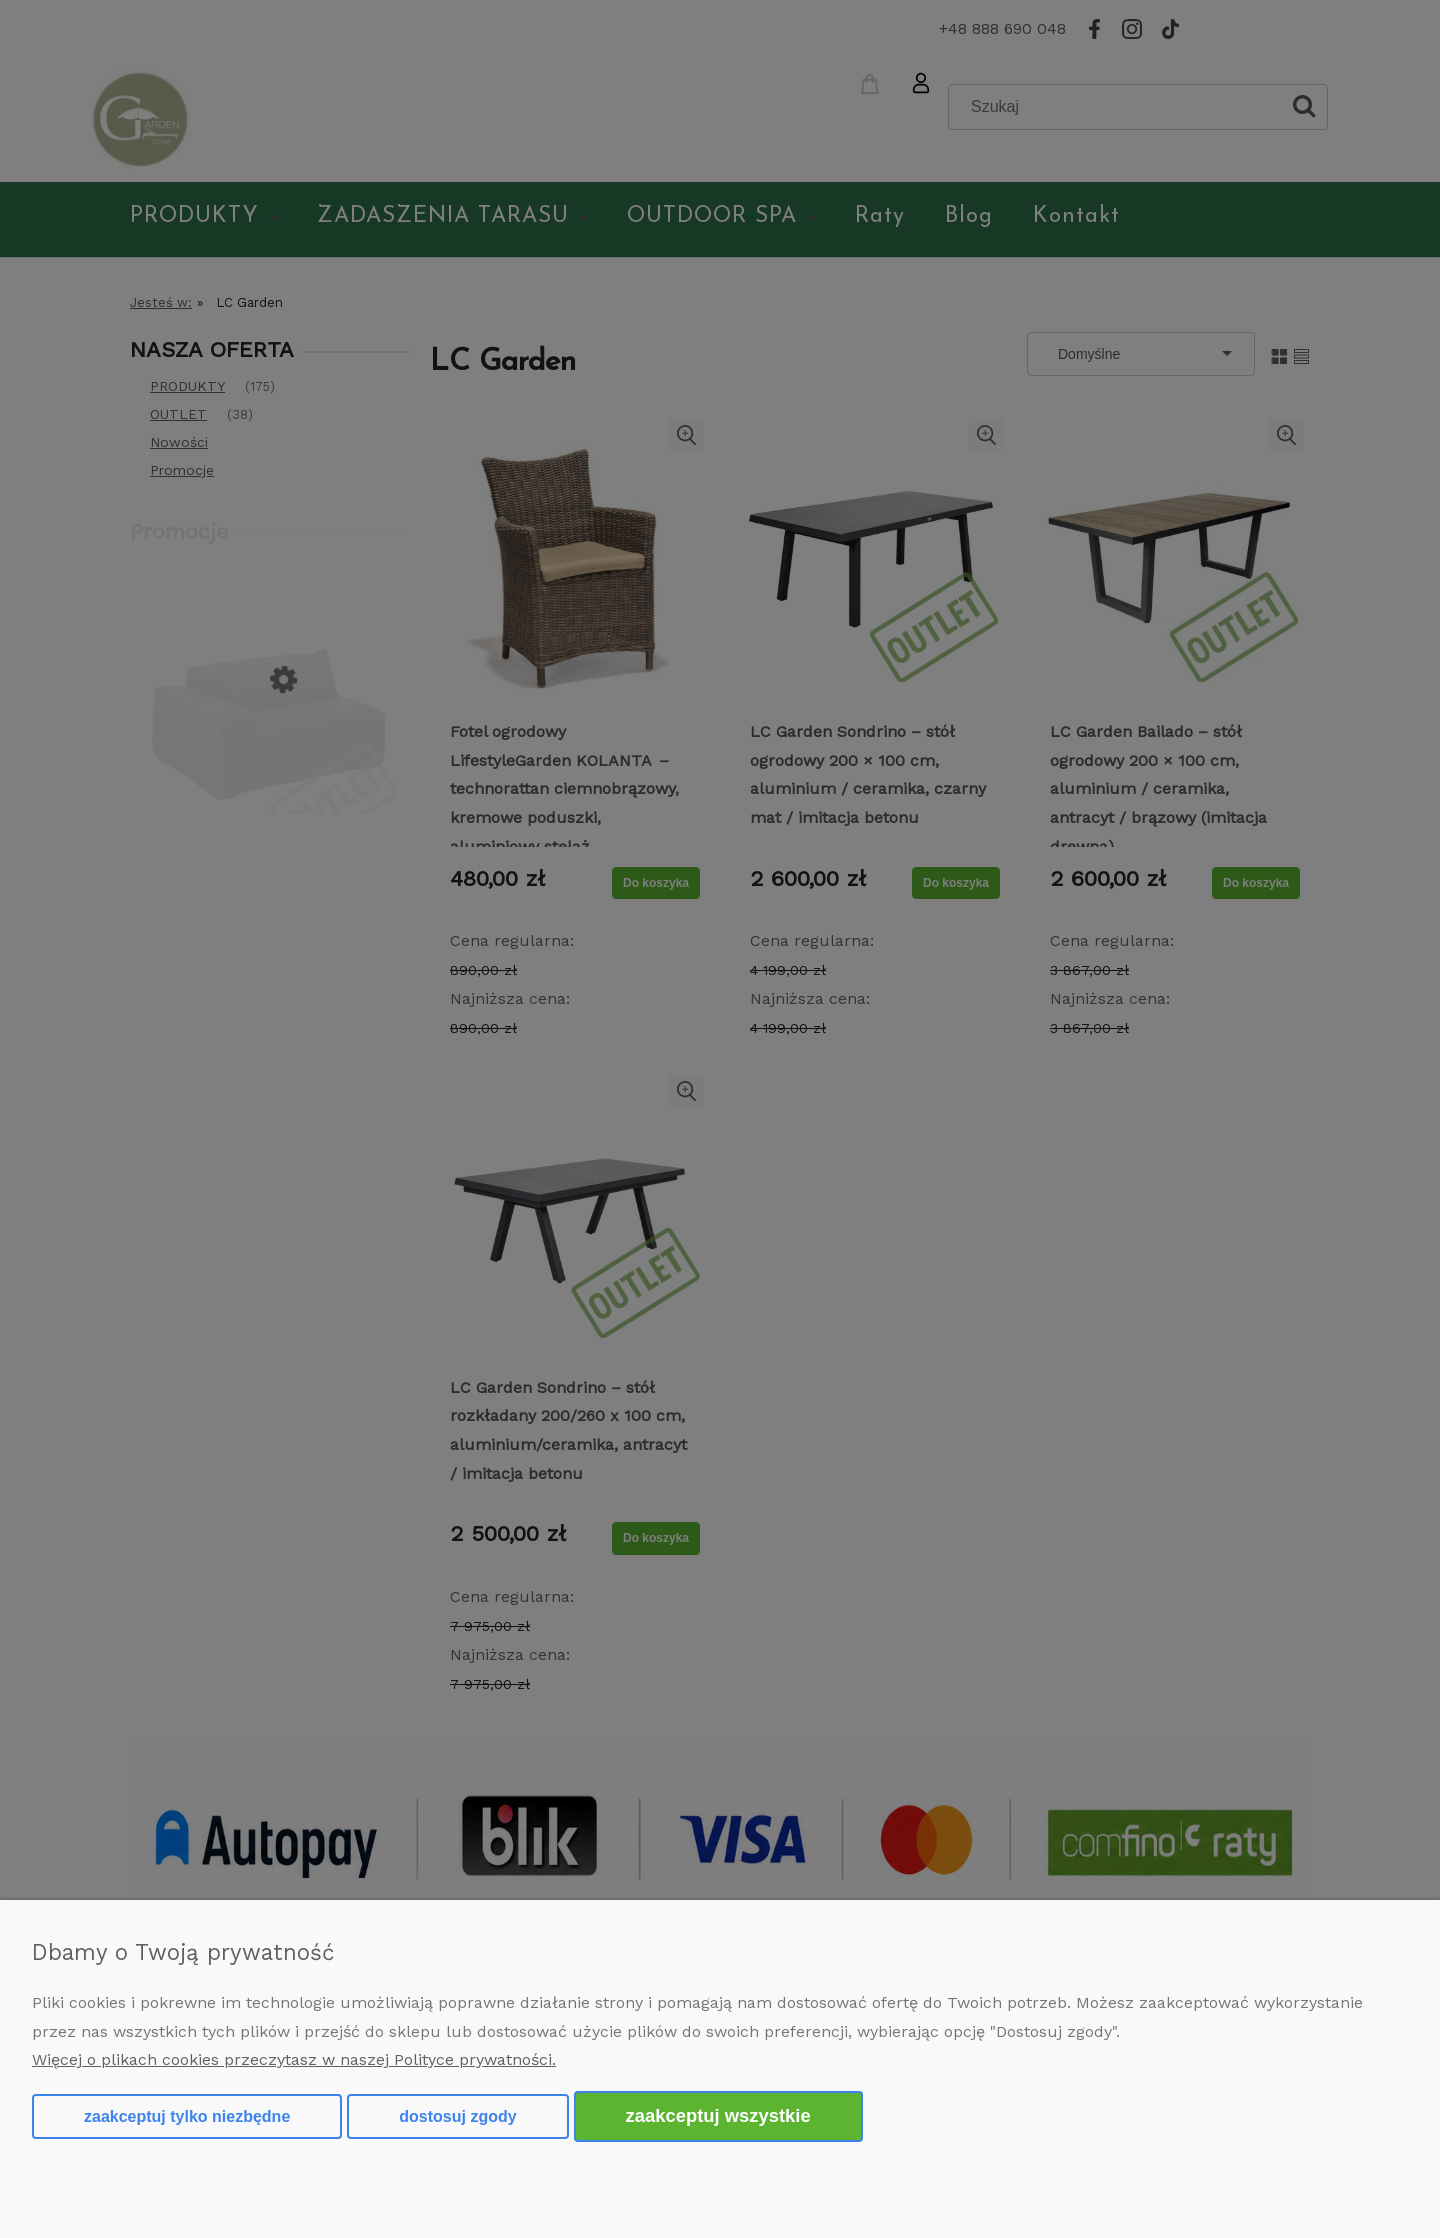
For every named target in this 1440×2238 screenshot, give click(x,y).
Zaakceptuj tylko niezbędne (187, 2116)
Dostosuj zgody (457, 2116)
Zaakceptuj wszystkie (718, 2115)
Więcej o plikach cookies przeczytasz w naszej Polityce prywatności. (294, 2059)
